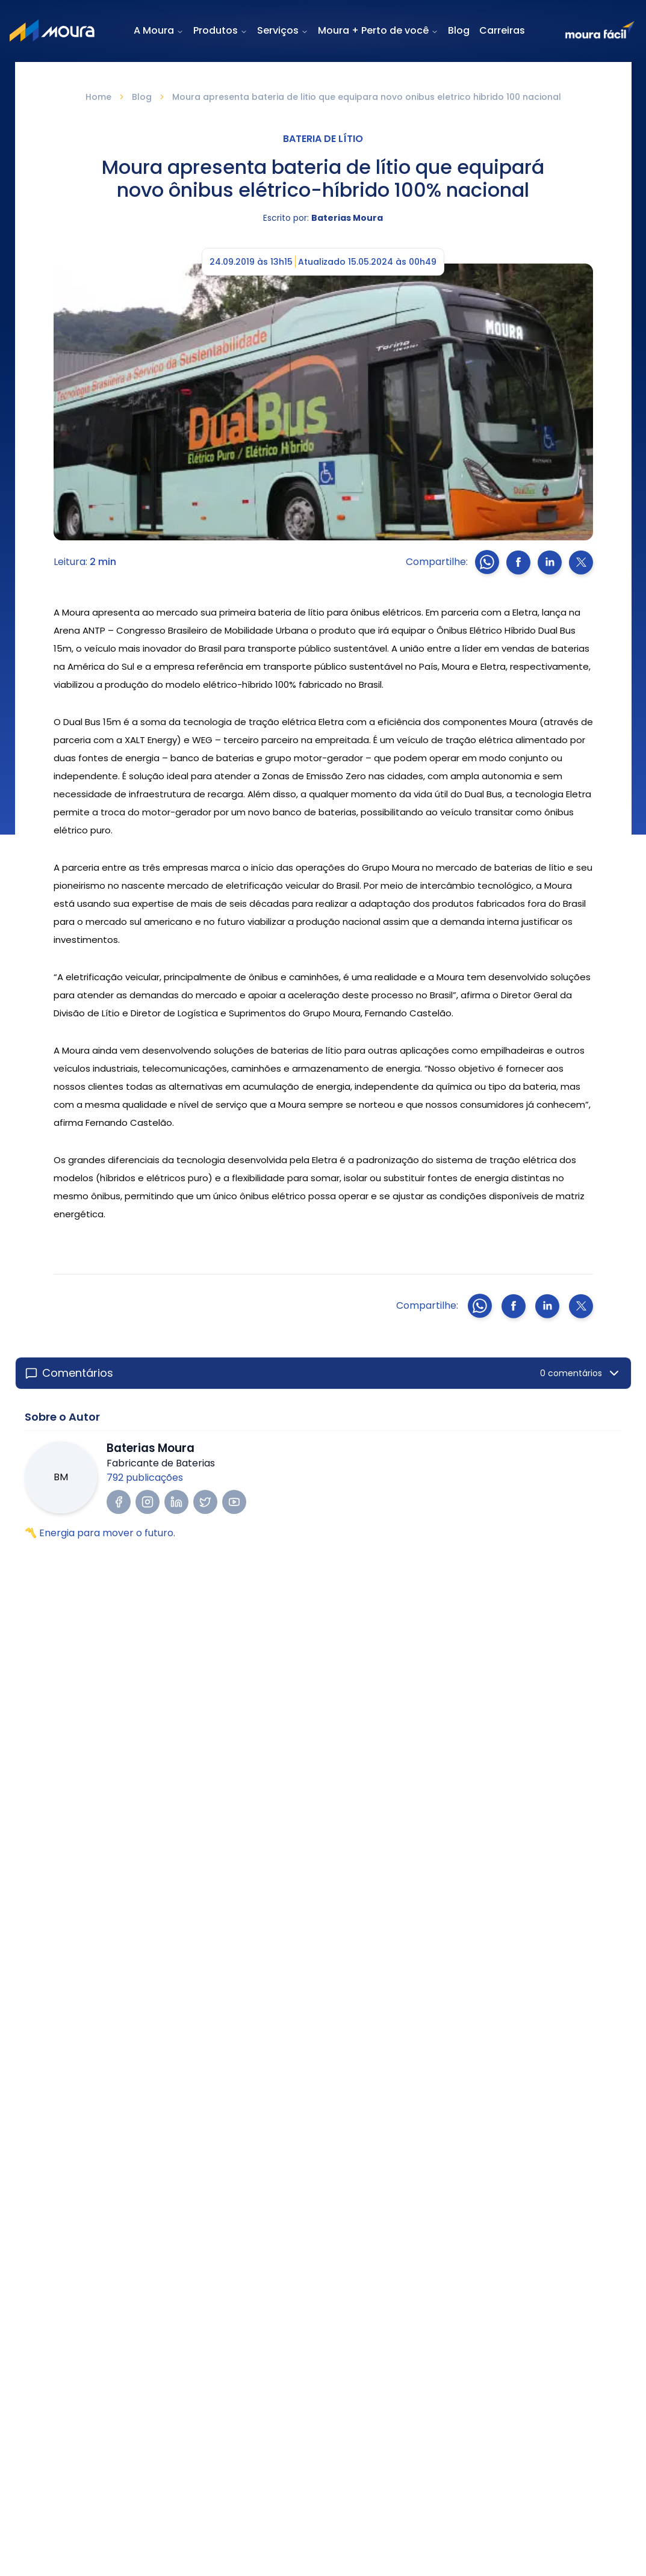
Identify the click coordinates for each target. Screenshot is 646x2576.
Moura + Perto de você (378, 30)
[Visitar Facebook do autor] (119, 1502)
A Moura (159, 30)
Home (98, 97)
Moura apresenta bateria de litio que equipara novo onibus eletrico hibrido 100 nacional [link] (366, 97)
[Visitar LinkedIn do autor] (176, 1502)
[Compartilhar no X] (581, 562)
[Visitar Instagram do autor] (147, 1502)
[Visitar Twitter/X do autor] (205, 1502)
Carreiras (502, 30)
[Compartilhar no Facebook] (518, 562)
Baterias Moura (347, 218)
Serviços (282, 30)
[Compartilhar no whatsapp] (487, 562)
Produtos (215, 30)
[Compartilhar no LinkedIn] (550, 562)
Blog (459, 30)
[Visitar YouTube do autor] (234, 1502)
